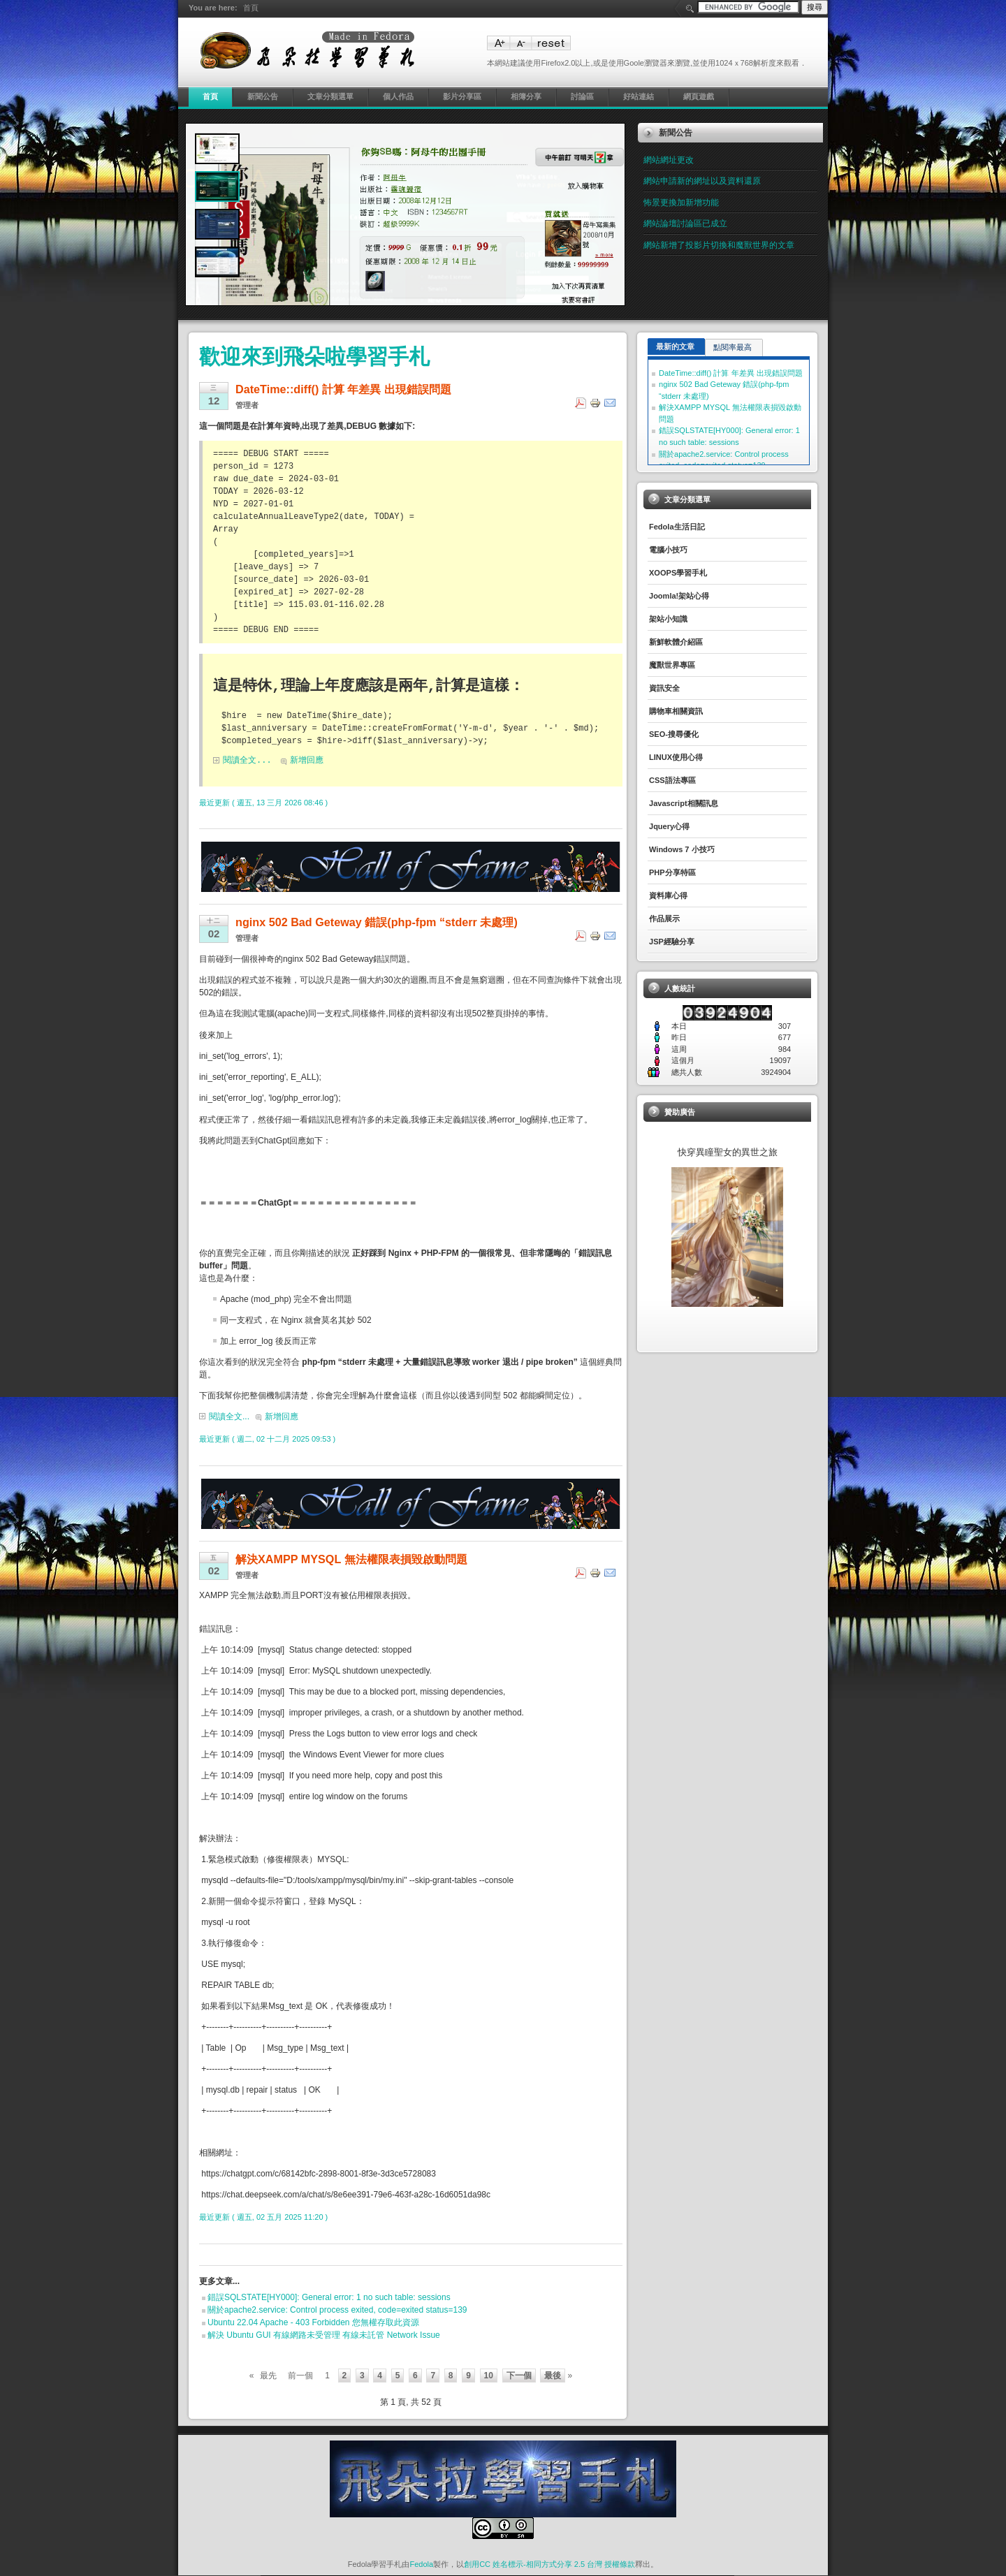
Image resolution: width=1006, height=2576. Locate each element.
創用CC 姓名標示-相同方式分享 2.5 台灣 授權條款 (549, 2565)
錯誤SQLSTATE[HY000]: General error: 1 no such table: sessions (329, 2298)
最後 (552, 2376)
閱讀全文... (247, 761)
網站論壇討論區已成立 (685, 223)
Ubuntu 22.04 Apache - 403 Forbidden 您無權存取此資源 (313, 2323)
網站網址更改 (668, 160)
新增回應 (306, 761)
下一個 (519, 2376)
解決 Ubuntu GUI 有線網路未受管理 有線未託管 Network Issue (323, 2336)
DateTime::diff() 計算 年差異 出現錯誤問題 (731, 373)
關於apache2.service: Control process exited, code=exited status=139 (337, 2310)
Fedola (421, 2565)
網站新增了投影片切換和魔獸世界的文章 (718, 245)
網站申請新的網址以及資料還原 (702, 181)
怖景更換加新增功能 (681, 202)
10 (488, 2376)
